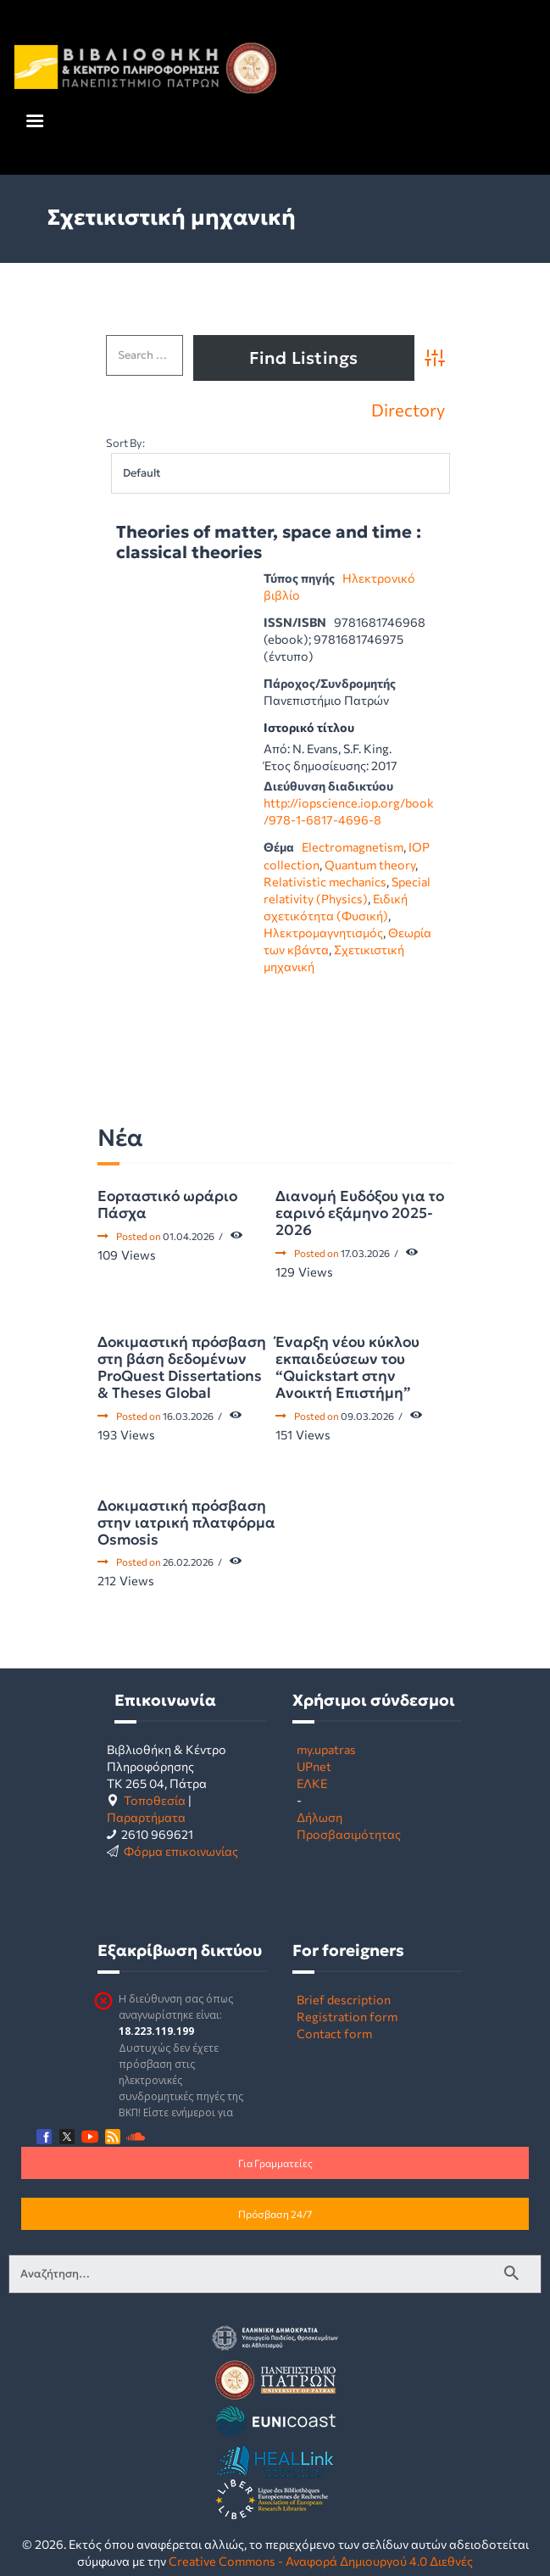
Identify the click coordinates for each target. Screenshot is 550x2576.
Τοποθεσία (155, 1800)
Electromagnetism (352, 846)
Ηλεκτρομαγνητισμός (323, 932)
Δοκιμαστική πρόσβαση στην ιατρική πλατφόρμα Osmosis (186, 1522)
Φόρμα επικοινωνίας (181, 1850)
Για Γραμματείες (275, 2163)
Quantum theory (370, 864)
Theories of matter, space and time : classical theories (268, 542)
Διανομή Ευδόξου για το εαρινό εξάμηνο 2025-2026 (359, 1212)
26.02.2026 (188, 1561)
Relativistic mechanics (325, 881)
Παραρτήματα (146, 1816)
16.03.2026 (188, 1416)
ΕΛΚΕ (312, 1783)
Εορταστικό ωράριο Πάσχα (167, 1204)
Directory (408, 409)
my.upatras (326, 1749)
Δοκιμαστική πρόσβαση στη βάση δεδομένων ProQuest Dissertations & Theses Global (181, 1367)
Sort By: (125, 443)
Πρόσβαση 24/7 (275, 2214)
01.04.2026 (188, 1236)
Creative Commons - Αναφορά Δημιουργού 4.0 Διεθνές (321, 2560)
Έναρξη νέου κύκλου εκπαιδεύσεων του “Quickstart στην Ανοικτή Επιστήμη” (347, 1367)
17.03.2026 (365, 1253)
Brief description (344, 1999)
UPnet (314, 1766)
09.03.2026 (367, 1416)
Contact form (334, 2033)
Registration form (347, 2016)
